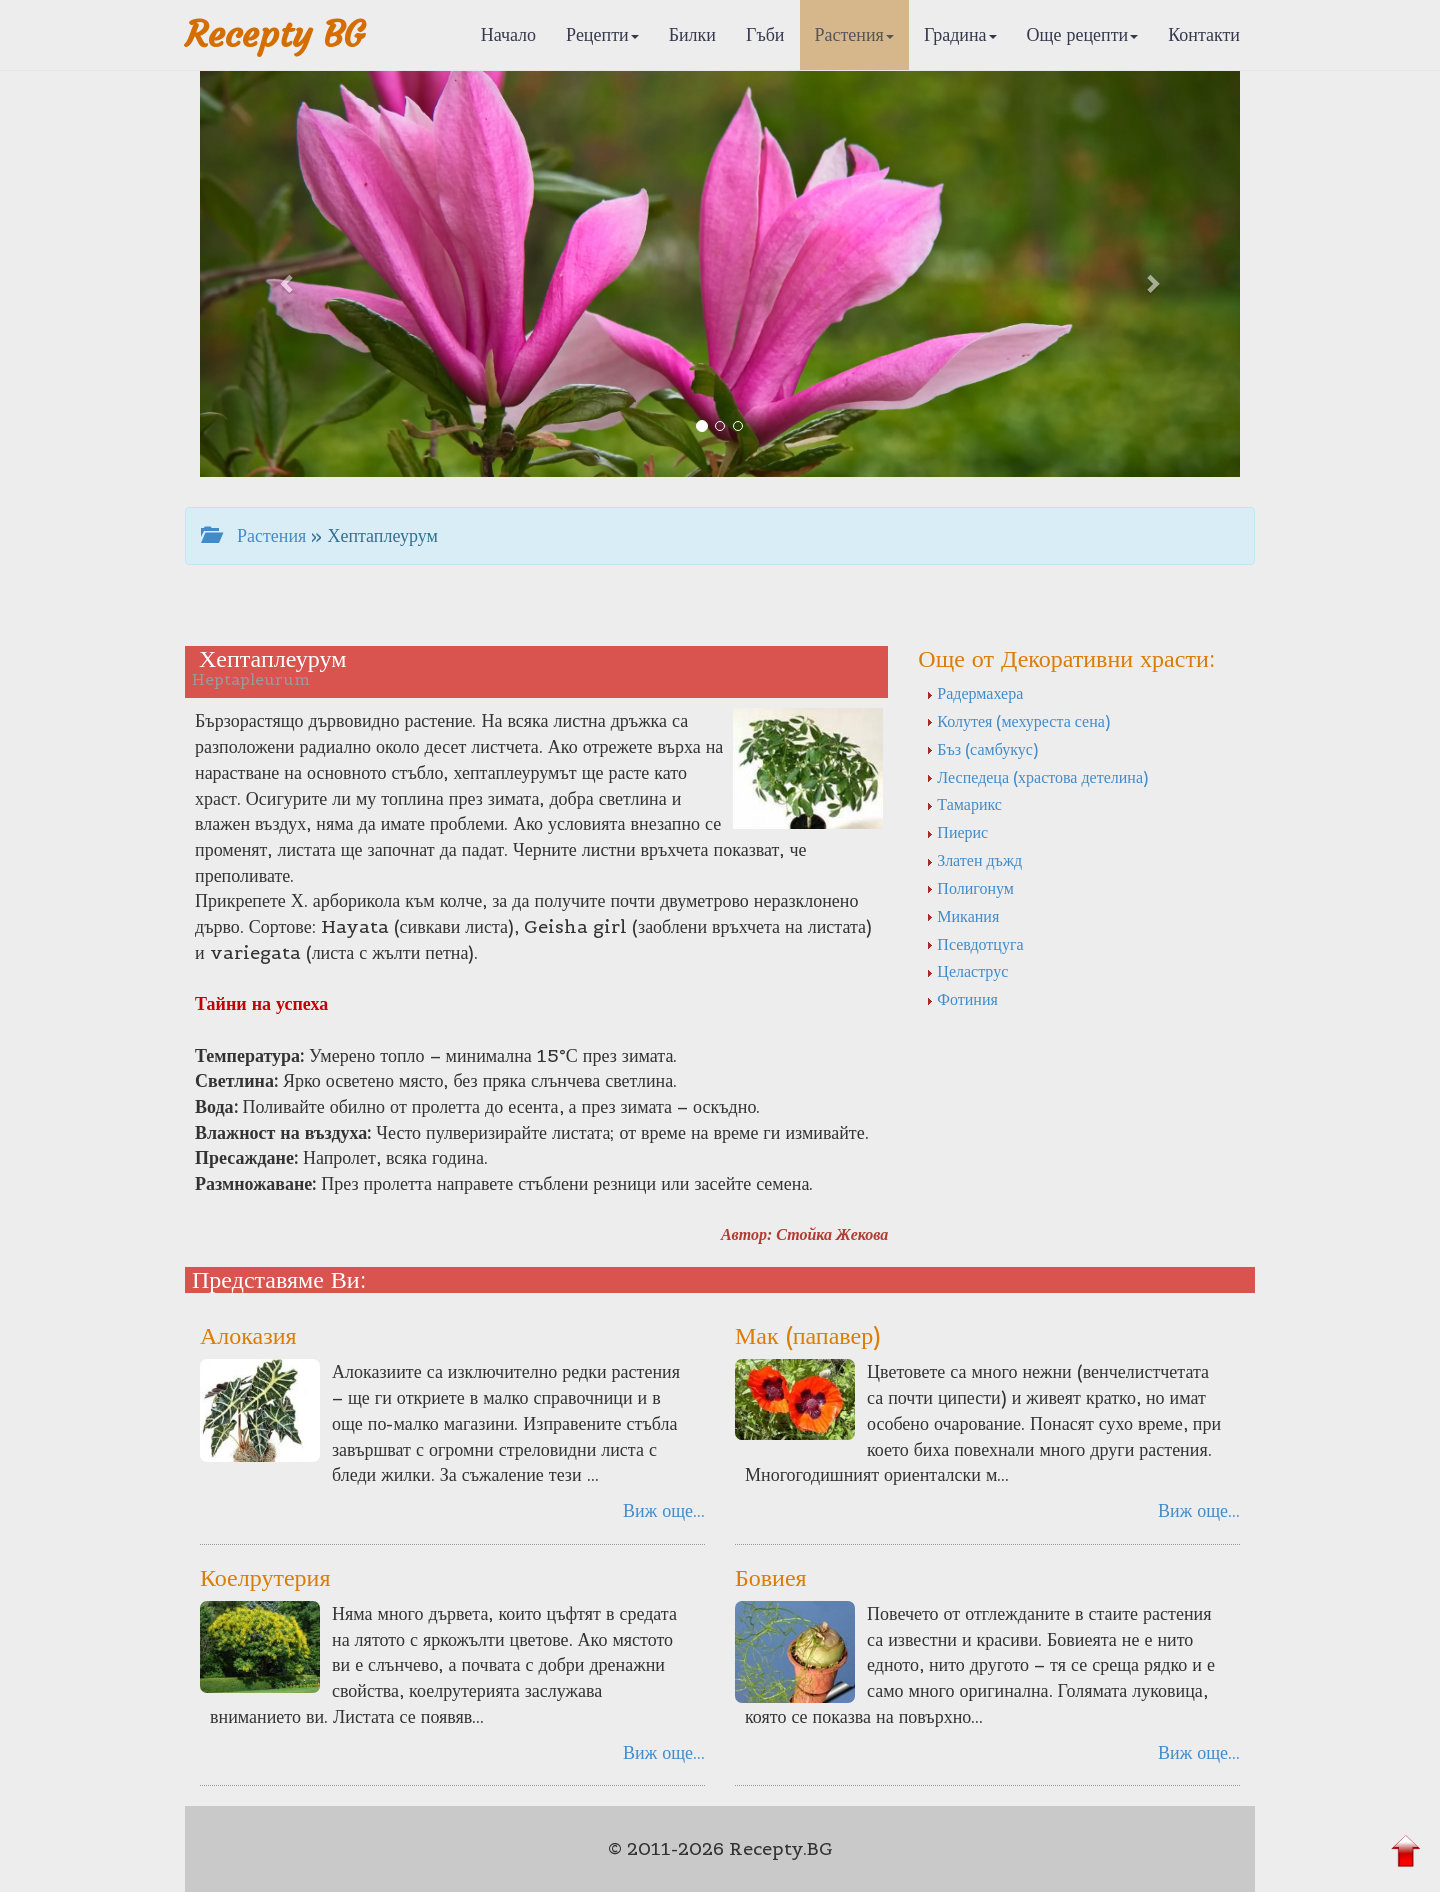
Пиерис (957, 832)
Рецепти (602, 34)
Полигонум (970, 888)
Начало (508, 34)
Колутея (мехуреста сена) (1017, 721)
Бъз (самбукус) (981, 749)
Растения (854, 34)
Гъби (765, 34)
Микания (962, 916)
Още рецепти (1083, 34)
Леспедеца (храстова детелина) (1037, 777)
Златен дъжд (974, 860)
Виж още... (664, 1510)
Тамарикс (964, 804)
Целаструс (967, 971)
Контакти (1204, 34)
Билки (692, 34)
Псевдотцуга (974, 944)
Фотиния (961, 999)
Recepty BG (275, 34)
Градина (960, 34)
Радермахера (974, 693)
